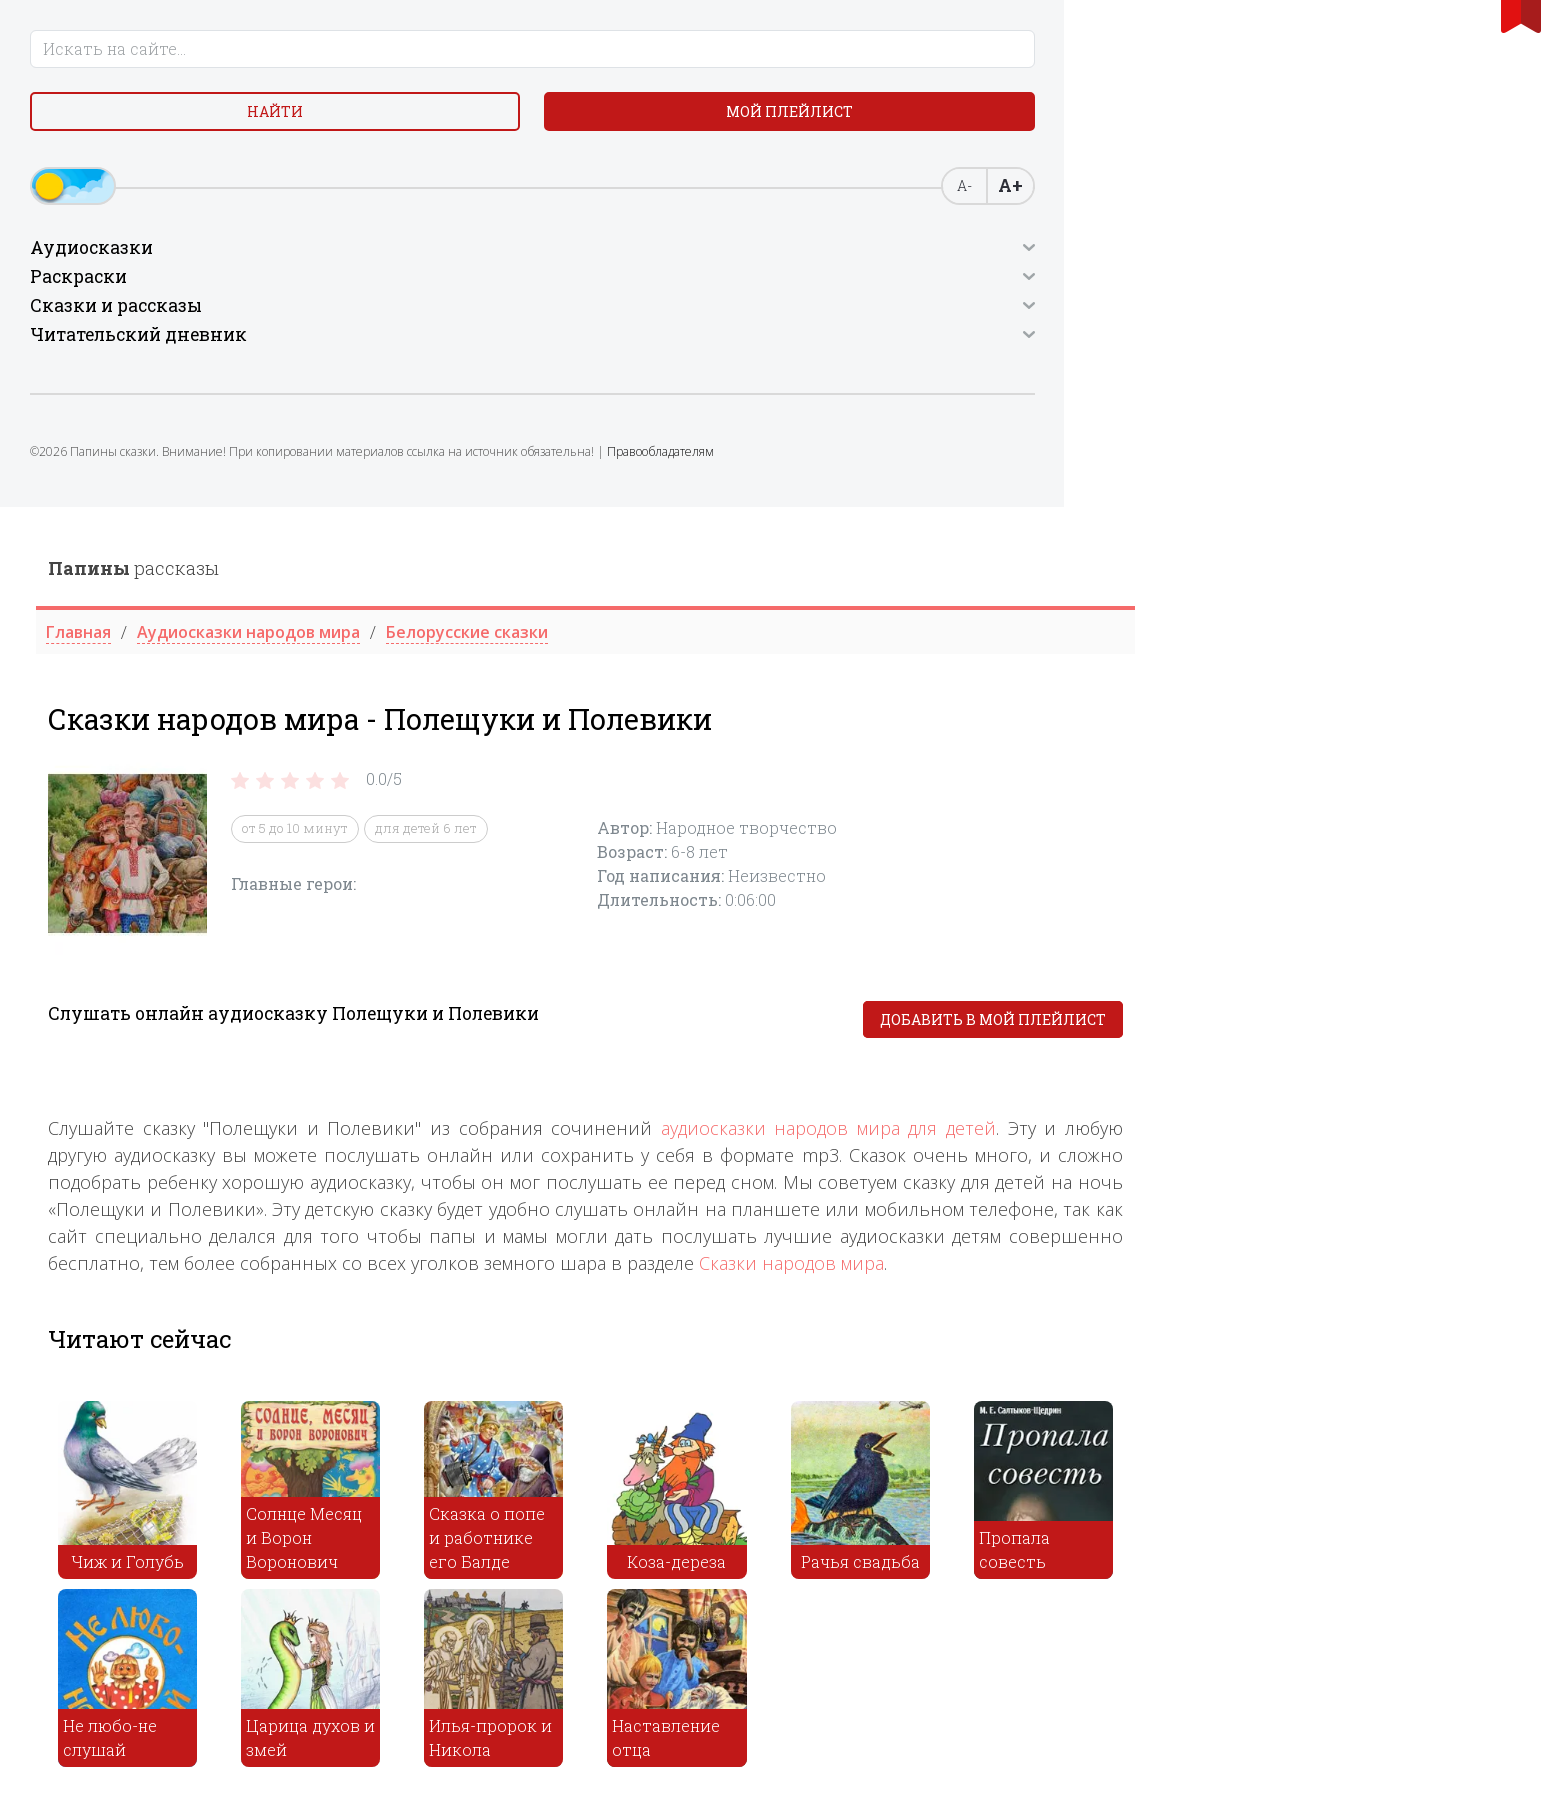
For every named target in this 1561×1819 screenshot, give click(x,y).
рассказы (523, 61)
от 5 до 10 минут (685, 322)
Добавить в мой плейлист (1383, 513)
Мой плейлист (261, 129)
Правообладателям (187, 505)
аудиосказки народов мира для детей (1218, 621)
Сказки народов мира (1181, 756)
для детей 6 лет (816, 322)
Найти (103, 129)
